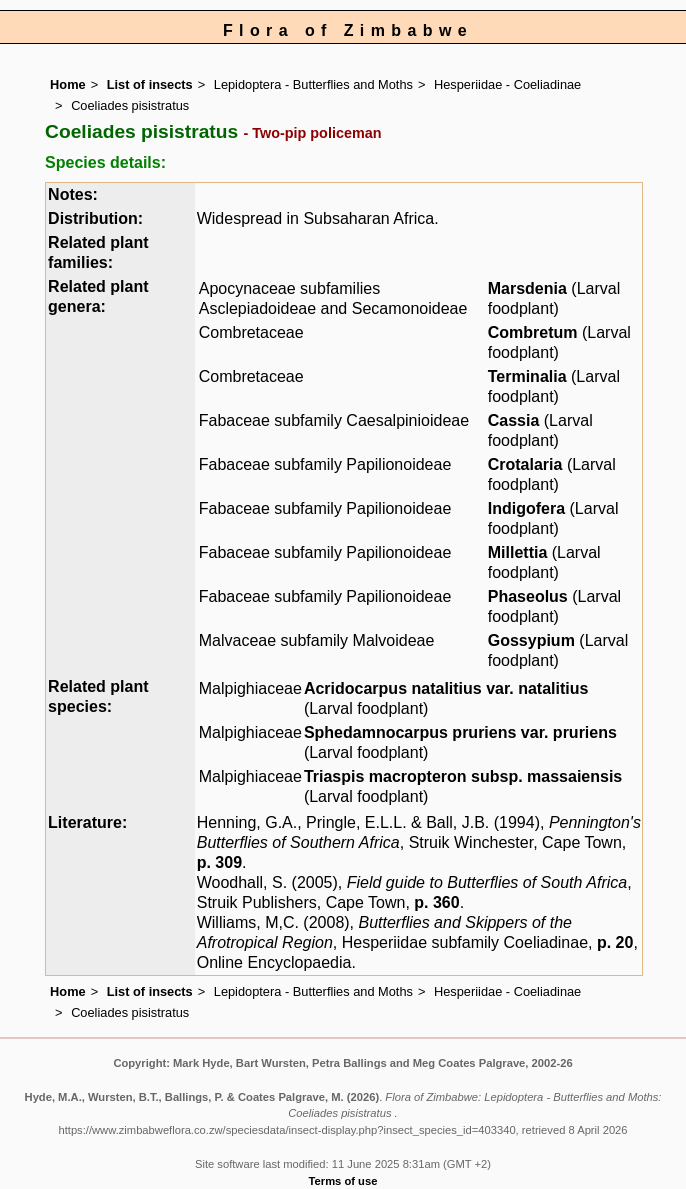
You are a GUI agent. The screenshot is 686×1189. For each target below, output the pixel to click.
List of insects (150, 84)
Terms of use (343, 1181)
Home (68, 84)
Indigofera (526, 508)
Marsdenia (527, 288)
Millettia (518, 552)
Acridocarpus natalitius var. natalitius (446, 688)
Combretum (533, 332)
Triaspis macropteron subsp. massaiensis (463, 776)
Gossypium (531, 640)
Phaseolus (528, 596)
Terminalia (527, 376)
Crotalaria (525, 464)
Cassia (514, 420)
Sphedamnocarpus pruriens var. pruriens (460, 732)
